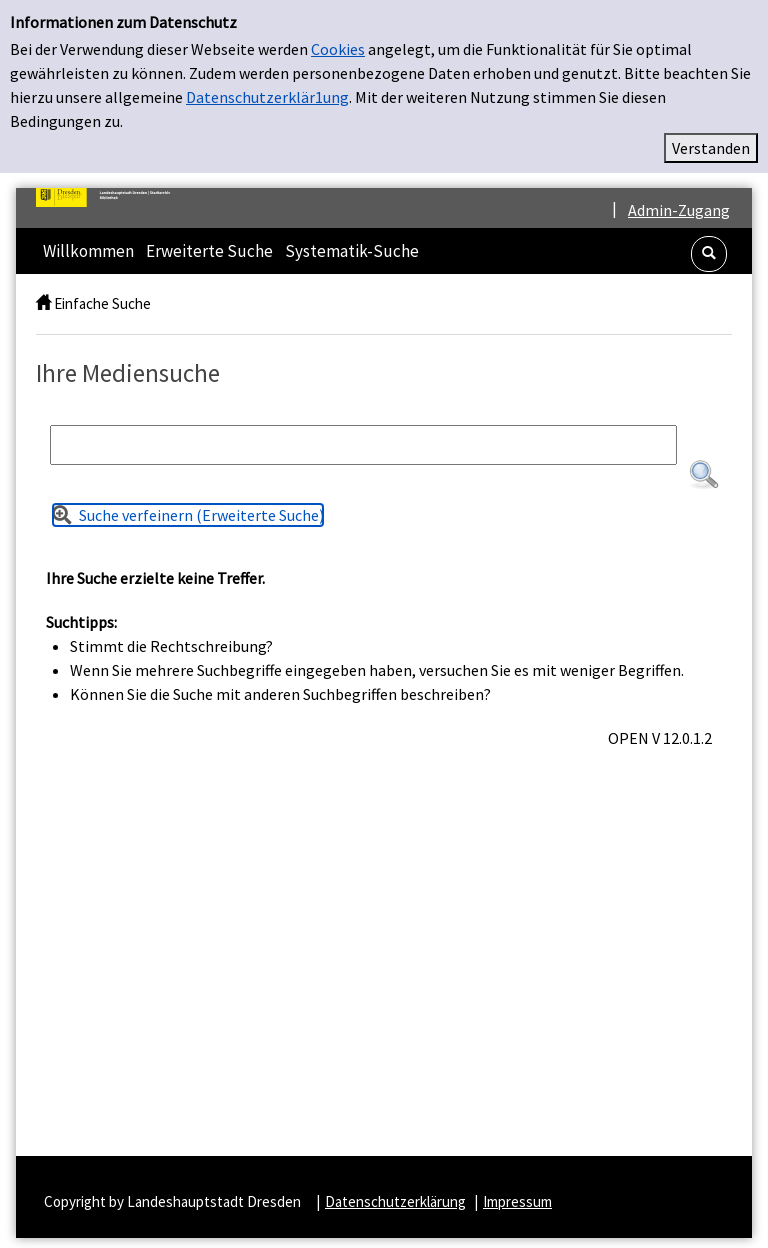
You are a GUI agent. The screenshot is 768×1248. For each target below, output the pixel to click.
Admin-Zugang (679, 210)
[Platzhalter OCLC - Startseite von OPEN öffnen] (111, 197)
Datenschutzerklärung (395, 1201)
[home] (43, 303)
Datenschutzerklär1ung (267, 97)
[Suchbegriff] (363, 445)
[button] (709, 254)
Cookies (338, 49)
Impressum (517, 1201)
